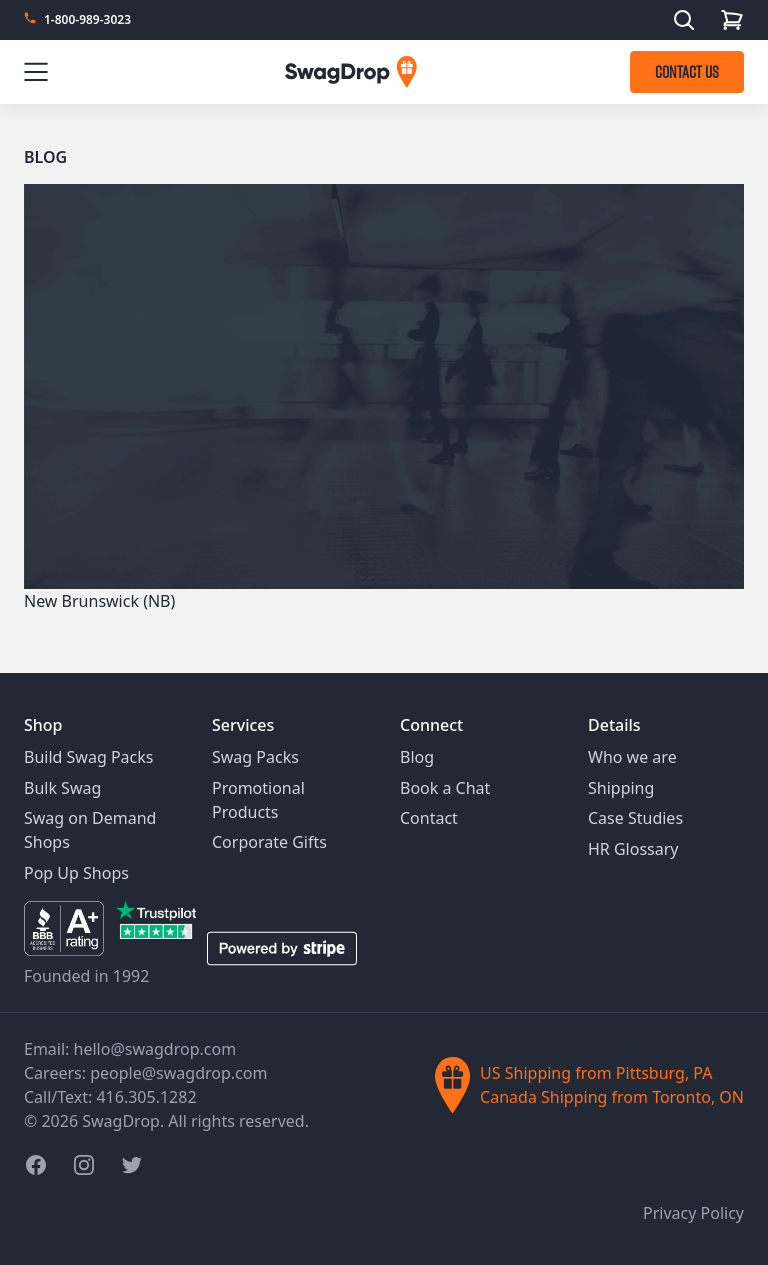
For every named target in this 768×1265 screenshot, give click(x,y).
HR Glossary (633, 849)
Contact (429, 818)
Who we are (632, 757)
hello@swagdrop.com (155, 1049)
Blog (45, 157)
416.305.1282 (146, 1097)
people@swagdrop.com (178, 1073)
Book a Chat (445, 788)
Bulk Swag (62, 788)
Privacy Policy (693, 1213)
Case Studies (635, 818)
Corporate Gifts (269, 842)
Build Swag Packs (88, 757)
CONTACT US (687, 72)
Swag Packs (255, 757)
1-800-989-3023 (87, 20)
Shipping (621, 788)
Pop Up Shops (76, 873)
